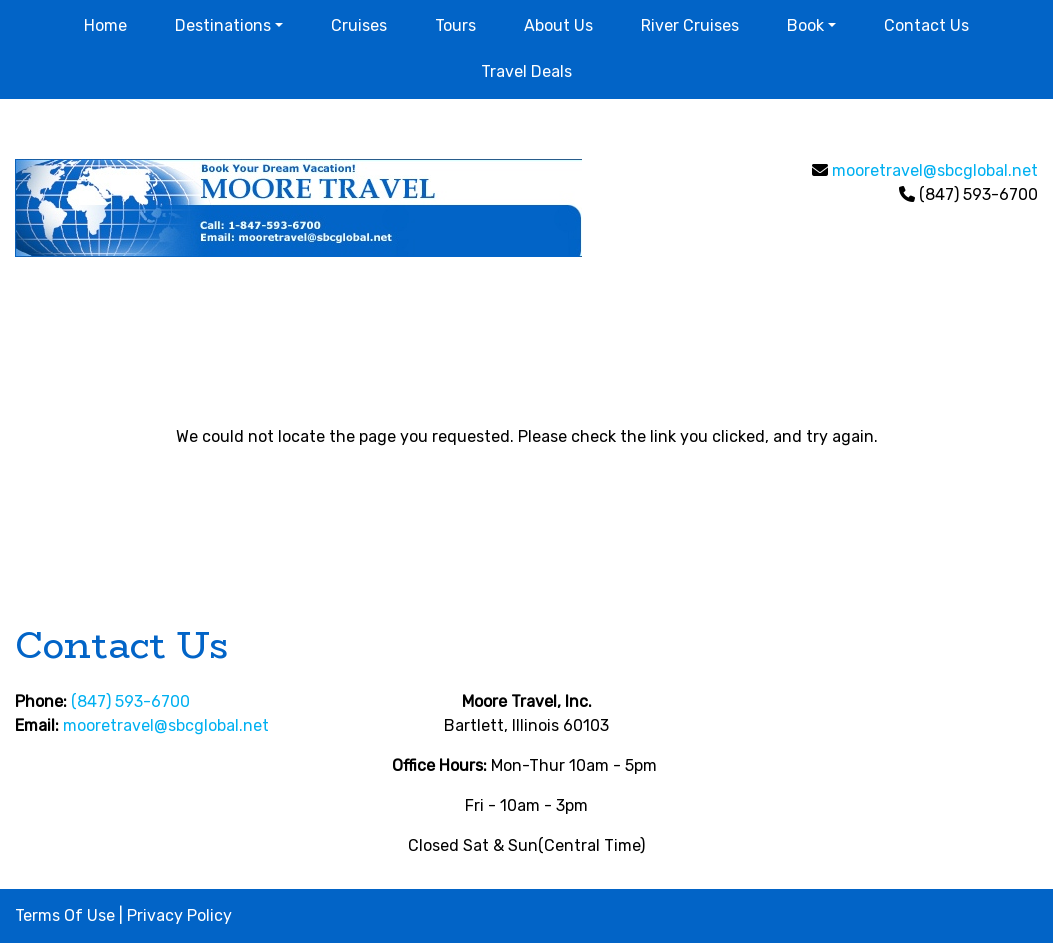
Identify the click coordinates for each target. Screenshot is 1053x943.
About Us (558, 25)
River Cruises (690, 25)
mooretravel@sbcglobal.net (935, 170)
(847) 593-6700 (130, 701)
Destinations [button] (223, 25)
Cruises (359, 25)
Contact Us (926, 25)
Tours (455, 25)
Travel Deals (526, 71)
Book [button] (805, 25)
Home (105, 25)
